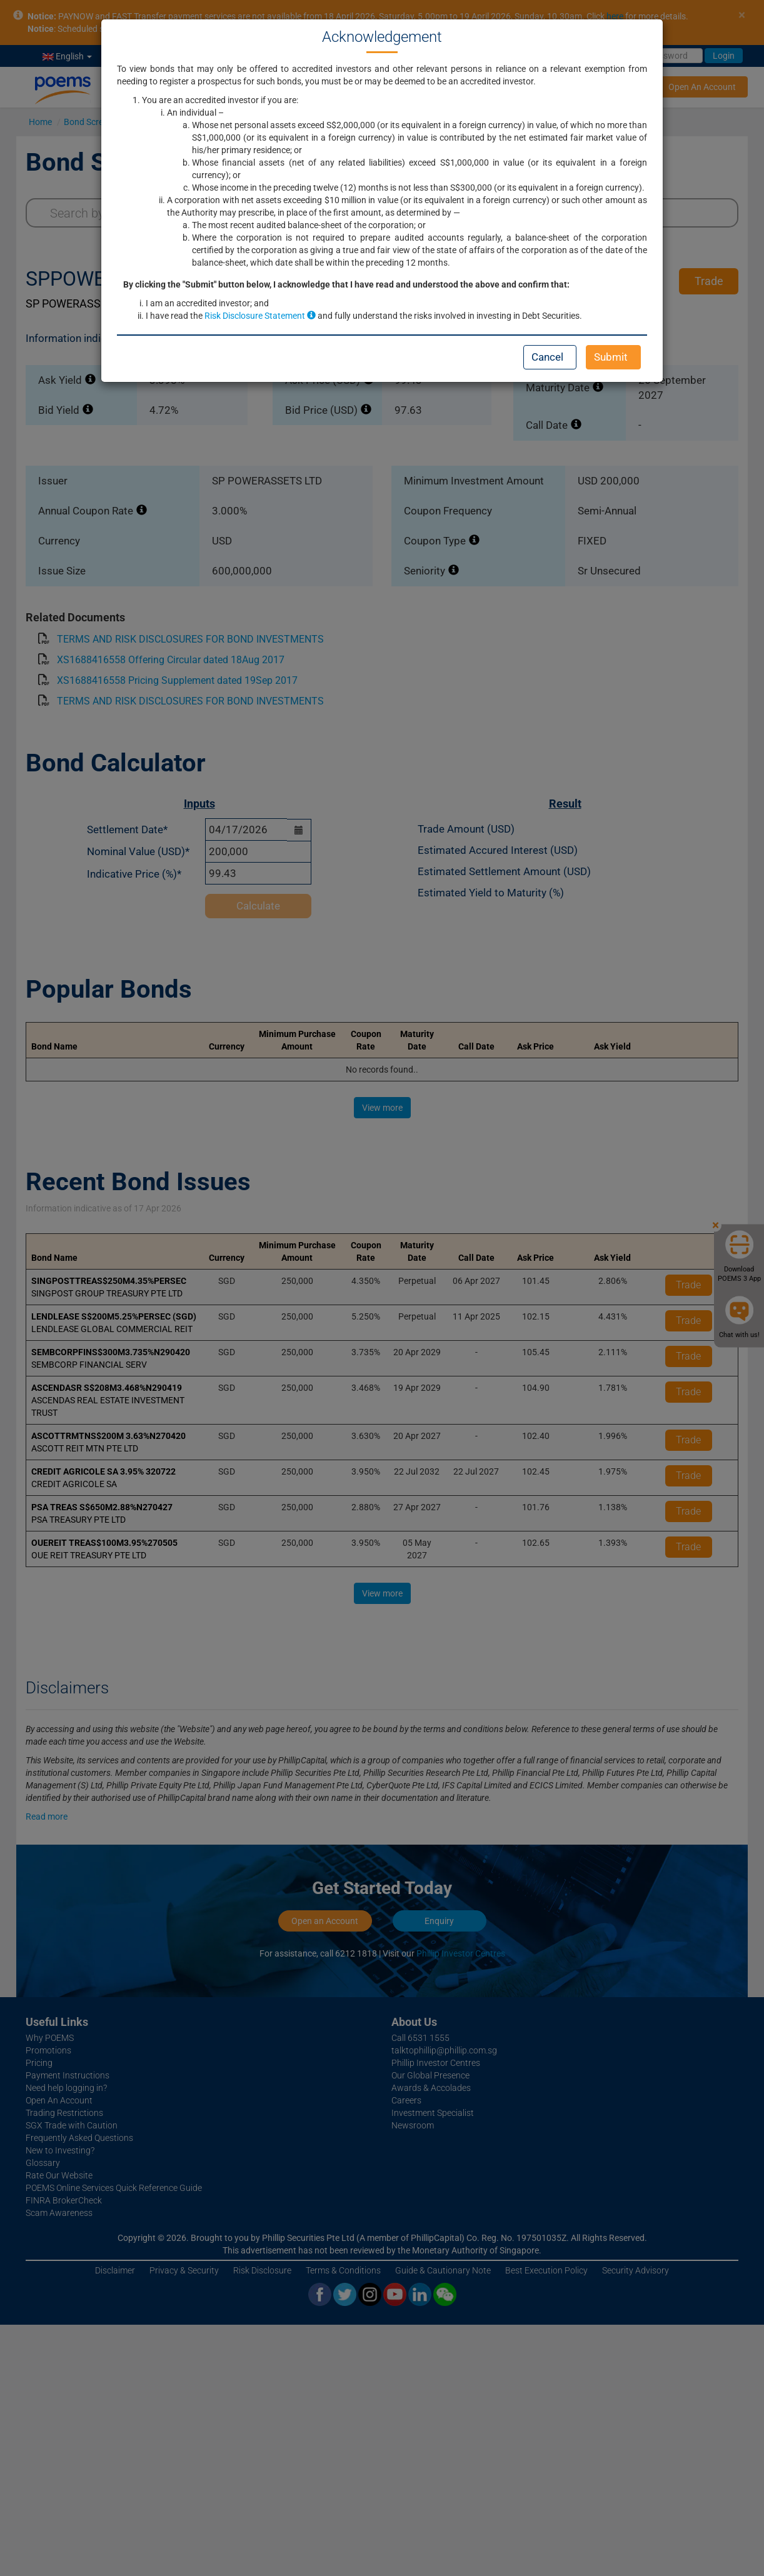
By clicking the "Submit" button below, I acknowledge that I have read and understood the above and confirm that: (346, 284)
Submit (611, 357)
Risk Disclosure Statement (260, 316)
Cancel (547, 357)
